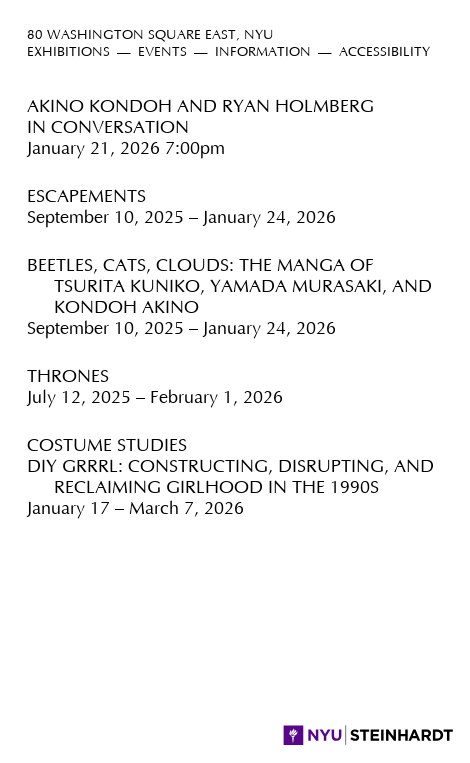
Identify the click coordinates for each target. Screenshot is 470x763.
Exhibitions (68, 52)
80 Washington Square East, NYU (150, 35)
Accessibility (384, 52)
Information (263, 52)
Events (162, 52)
